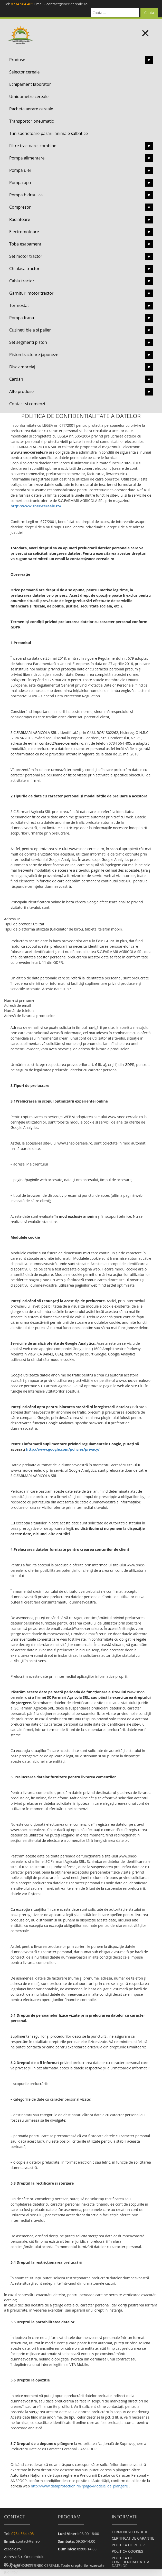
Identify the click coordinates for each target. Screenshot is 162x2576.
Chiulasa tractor (81, 269)
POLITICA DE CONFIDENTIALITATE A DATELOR (130, 2562)
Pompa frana (81, 318)
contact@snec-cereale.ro (67, 4)
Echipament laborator (30, 84)
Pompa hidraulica (81, 195)
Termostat (81, 305)
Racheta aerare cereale (31, 109)
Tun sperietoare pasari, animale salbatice (48, 133)
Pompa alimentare (81, 158)
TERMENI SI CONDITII (129, 2531)
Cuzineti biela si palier (81, 330)
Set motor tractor (81, 256)
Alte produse (81, 392)
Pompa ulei (81, 170)
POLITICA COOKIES (127, 2551)
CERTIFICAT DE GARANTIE (133, 2538)
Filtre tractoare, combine (81, 146)
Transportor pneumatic (31, 121)
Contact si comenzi (27, 404)
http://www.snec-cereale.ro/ (36, 506)
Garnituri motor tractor (81, 293)
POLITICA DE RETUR (128, 2544)
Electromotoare (81, 232)
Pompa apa (81, 183)
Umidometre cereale (29, 96)
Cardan (81, 379)
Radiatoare (81, 219)
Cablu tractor (81, 281)
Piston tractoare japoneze (81, 355)
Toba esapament (81, 244)
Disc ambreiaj (81, 367)
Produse (81, 60)
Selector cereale (24, 72)
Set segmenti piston (81, 342)
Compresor (81, 207)
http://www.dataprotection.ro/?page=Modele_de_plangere (79, 2486)
